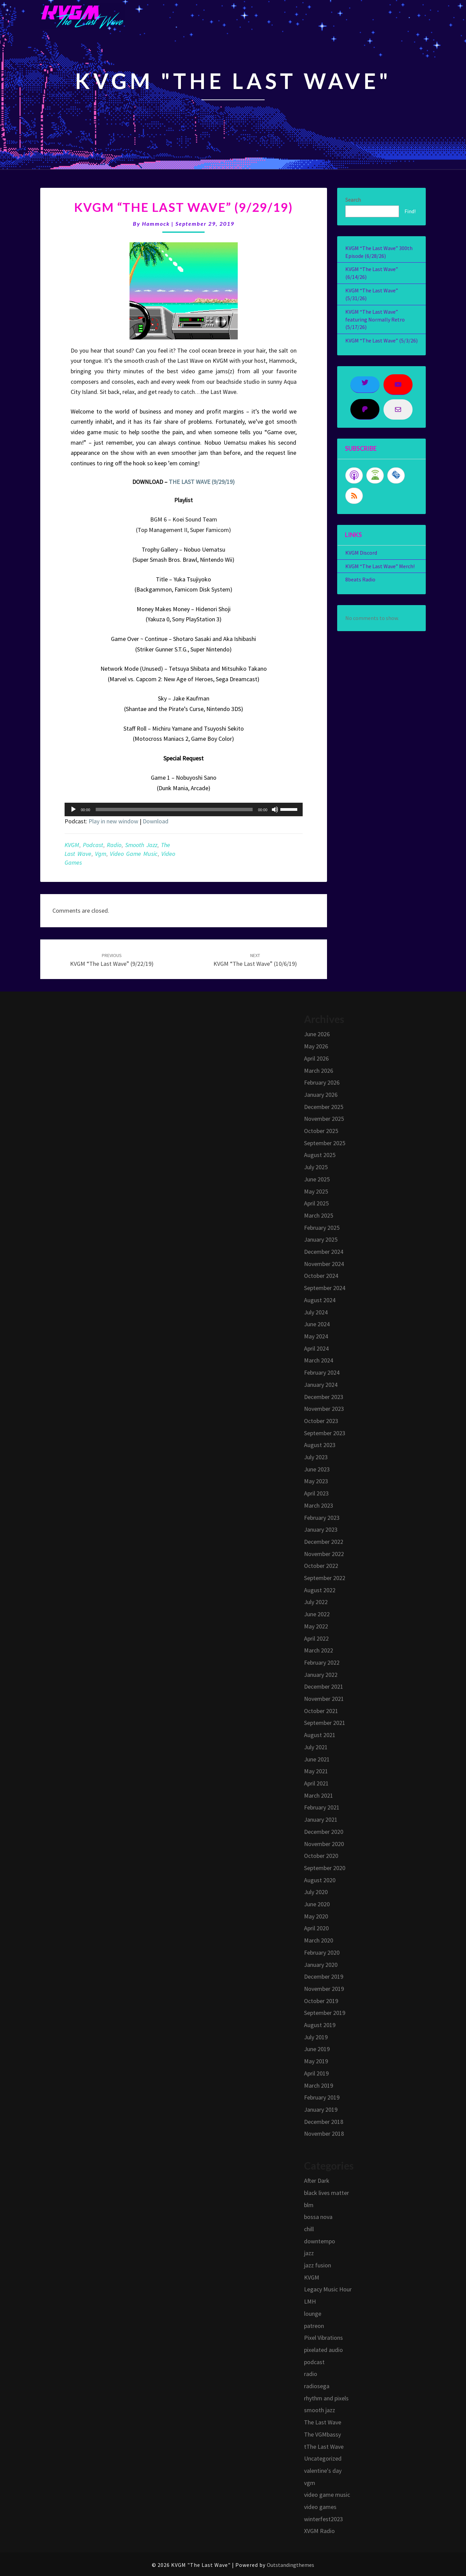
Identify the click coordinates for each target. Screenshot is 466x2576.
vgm (100, 854)
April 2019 (316, 2073)
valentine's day (323, 2470)
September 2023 (324, 1433)
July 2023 (316, 1457)
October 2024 (321, 1276)
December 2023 (323, 1397)
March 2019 (318, 2085)
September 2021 (324, 1723)
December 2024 (323, 1252)
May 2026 (316, 1046)
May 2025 (316, 1191)
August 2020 (319, 1880)
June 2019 (317, 2049)
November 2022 (324, 1554)
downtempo (319, 2241)
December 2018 (323, 2122)
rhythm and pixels (326, 2398)
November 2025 (324, 1119)
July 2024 (316, 1312)
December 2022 (323, 1542)
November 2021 (324, 1699)
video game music (134, 854)
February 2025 (322, 1227)
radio (114, 845)
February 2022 (322, 1662)
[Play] (73, 809)
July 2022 (316, 1602)
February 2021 (322, 1807)
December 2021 (323, 1686)
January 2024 (320, 1385)
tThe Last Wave (324, 2446)
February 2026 (322, 1082)
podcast (93, 845)
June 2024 (317, 1324)
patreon (314, 2326)
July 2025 (316, 1167)
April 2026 (316, 1058)
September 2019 (324, 2013)
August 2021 (319, 1735)
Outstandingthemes (290, 2564)
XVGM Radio (319, 2531)
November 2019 (324, 1989)
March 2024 (318, 1360)
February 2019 (322, 2097)
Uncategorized (323, 2458)
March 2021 (318, 1795)
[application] (184, 809)
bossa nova (318, 2217)
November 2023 (324, 1409)
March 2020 (318, 1940)
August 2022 (319, 1590)
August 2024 (319, 1300)
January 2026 (320, 1094)
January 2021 (320, 1819)
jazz (309, 2253)
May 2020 (316, 1916)
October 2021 (321, 1711)
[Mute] (275, 809)
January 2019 (320, 2109)
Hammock (156, 223)
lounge (312, 2313)
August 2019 (319, 2025)
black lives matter (326, 2193)
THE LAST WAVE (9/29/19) (202, 482)
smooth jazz (141, 845)
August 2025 (319, 1155)
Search (353, 199)
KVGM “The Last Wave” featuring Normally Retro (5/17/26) (375, 319)
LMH (310, 2301)
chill (309, 2229)
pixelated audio (323, 2350)
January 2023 (320, 1529)
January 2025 (320, 1239)
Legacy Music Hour (328, 2289)
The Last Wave (322, 2422)
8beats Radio (360, 579)
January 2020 (320, 1965)
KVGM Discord (361, 552)
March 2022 (318, 1650)
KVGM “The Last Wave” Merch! (380, 566)
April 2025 (316, 1203)
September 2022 (324, 1578)
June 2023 (317, 1469)
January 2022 (320, 1675)
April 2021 (316, 1783)
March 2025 (318, 1215)
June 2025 (317, 1179)
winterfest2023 (323, 2519)
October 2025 (321, 1131)
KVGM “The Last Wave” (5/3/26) (381, 340)
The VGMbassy (322, 2434)
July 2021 (316, 1747)
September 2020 (324, 1868)
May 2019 (316, 2061)
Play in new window (113, 821)
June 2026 (317, 1034)
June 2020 (317, 1904)
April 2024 (316, 1348)
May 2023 (316, 1481)
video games (320, 2507)
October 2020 (321, 1856)
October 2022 (321, 1566)
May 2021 (316, 1771)
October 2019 (321, 2001)
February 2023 (322, 1518)
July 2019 (316, 2037)
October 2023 (321, 1421)
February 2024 (322, 1372)
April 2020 (316, 1928)
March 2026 (318, 1070)
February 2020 (322, 1952)
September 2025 (324, 1143)
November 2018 (324, 2133)
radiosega (316, 2386)
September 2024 (324, 1288)
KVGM (72, 845)
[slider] (174, 809)
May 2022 (316, 1626)
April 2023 (316, 1493)
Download (155, 821)
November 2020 (324, 1844)
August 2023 (319, 1445)
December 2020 (323, 1832)
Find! (410, 211)
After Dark (316, 2180)
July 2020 (316, 1892)
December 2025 (323, 1107)
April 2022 (316, 1638)
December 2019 (323, 1976)
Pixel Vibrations (323, 2337)
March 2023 (318, 1505)
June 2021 (317, 1759)
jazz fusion (317, 2265)
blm (308, 2205)
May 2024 (316, 1336)
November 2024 (324, 1264)
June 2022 (317, 1614)
